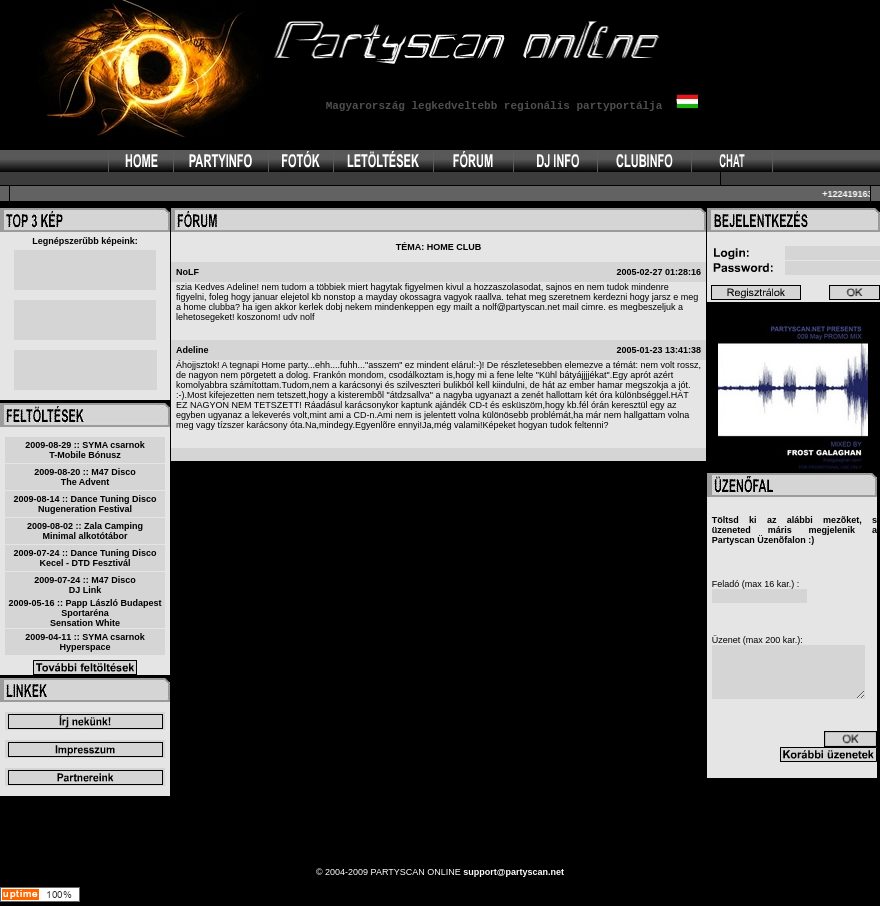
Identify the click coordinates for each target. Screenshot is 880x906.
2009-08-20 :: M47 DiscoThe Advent (85, 477)
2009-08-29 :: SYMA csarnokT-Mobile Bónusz (85, 450)
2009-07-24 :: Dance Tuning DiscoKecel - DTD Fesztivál (85, 558)
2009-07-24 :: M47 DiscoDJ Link (85, 585)
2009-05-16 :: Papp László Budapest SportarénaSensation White (84, 613)
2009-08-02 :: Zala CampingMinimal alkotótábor (85, 531)
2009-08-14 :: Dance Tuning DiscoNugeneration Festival (85, 504)
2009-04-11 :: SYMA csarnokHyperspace (85, 642)
